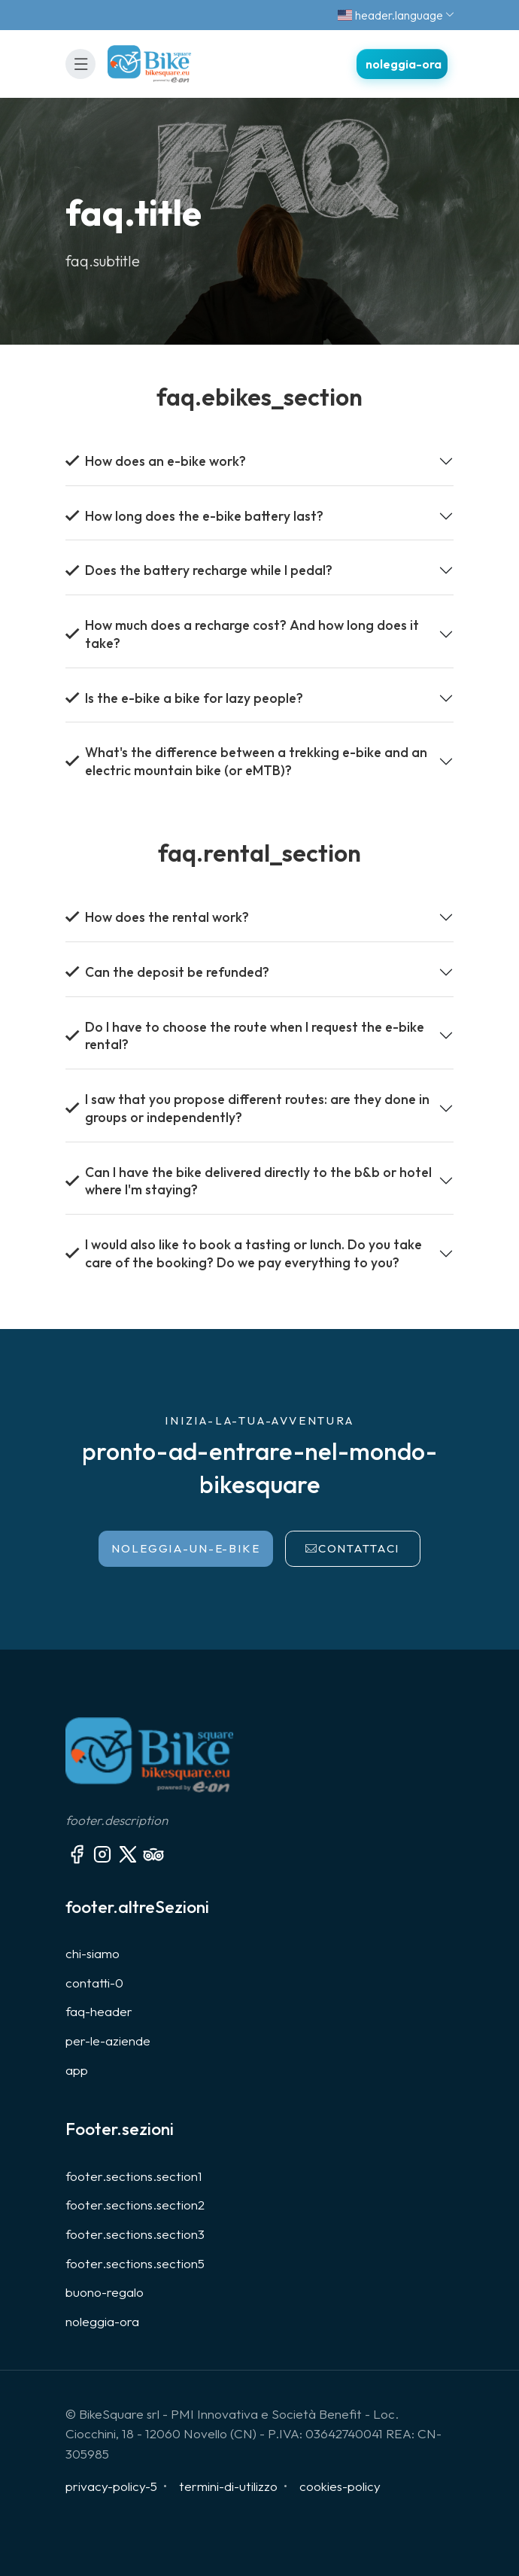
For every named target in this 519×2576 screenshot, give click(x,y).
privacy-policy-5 (111, 2486)
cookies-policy (340, 2486)
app (76, 2070)
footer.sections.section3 (135, 2234)
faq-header (98, 2011)
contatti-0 (94, 1983)
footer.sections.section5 (135, 2263)
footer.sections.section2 (135, 2205)
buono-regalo (104, 2292)
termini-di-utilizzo (228, 2486)
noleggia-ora (102, 2321)
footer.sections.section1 (133, 2176)
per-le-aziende (107, 2040)
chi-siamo (92, 1953)
